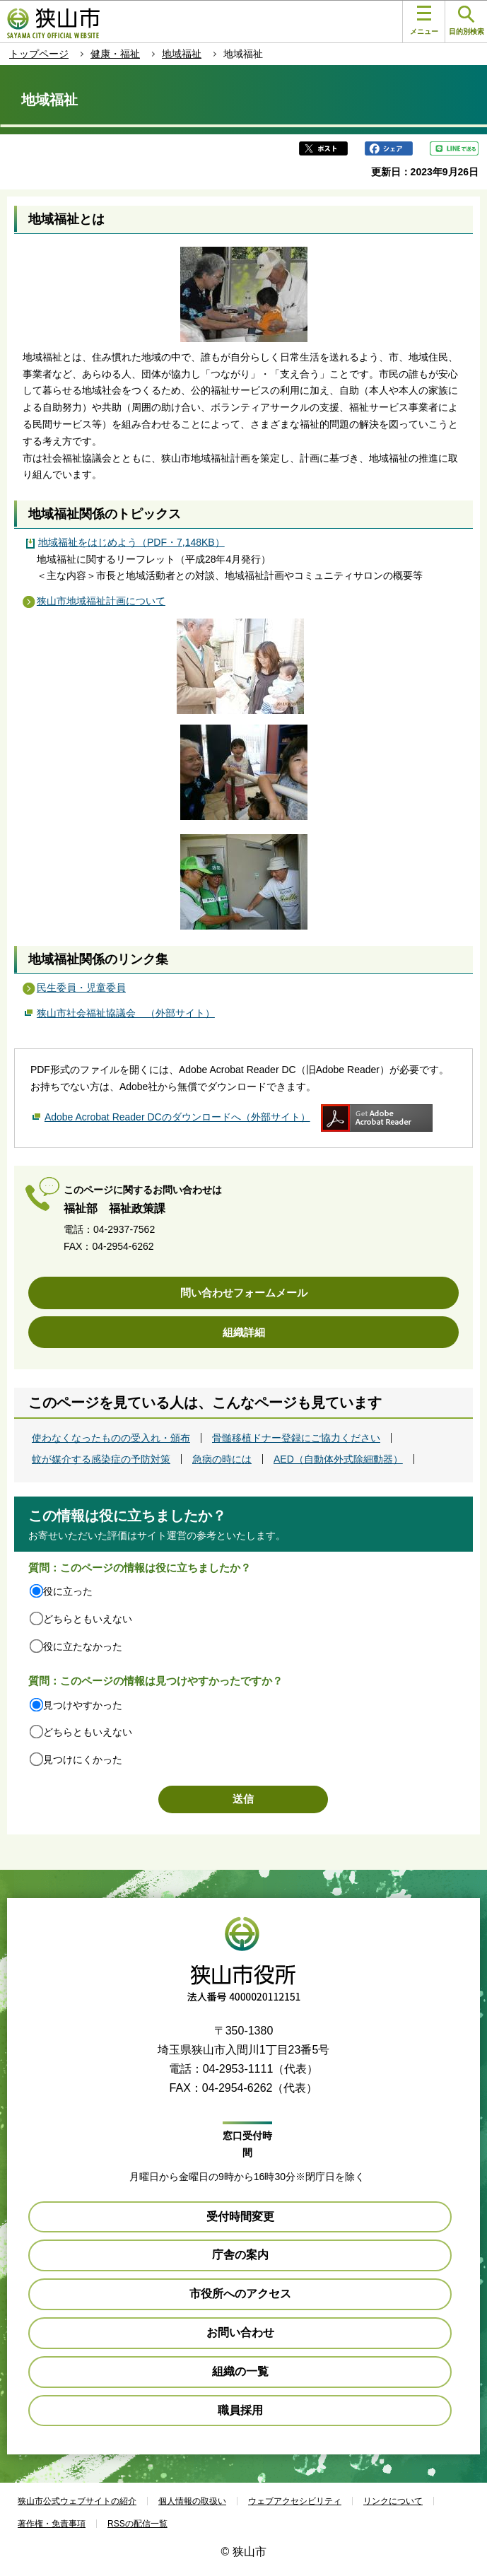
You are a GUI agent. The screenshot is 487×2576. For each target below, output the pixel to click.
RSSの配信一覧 (137, 2523)
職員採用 (240, 2410)
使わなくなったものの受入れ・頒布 (111, 1438)
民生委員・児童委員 (81, 987)
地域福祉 (181, 53)
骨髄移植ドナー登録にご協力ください (296, 1438)
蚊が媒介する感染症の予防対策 (101, 1459)
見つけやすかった (82, 1705)
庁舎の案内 (240, 2255)
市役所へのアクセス (240, 2294)
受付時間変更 (240, 2217)
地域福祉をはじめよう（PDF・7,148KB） (131, 542)
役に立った (68, 1591)
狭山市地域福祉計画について (101, 601)
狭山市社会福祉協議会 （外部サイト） (126, 1012)
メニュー (424, 20)
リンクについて (393, 2501)
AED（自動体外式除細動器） (338, 1459)
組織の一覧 (240, 2371)
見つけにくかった (82, 1759)
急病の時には (222, 1459)
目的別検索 (466, 21)
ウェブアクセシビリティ (294, 2501)
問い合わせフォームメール (243, 1293)
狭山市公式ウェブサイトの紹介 (77, 2501)
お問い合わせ (240, 2332)
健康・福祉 (115, 53)
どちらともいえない (87, 1618)
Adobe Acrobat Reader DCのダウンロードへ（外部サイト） (177, 1117)
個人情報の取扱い (192, 2501)
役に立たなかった (82, 1646)
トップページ (39, 53)
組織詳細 (244, 1332)
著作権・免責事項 (52, 2523)
